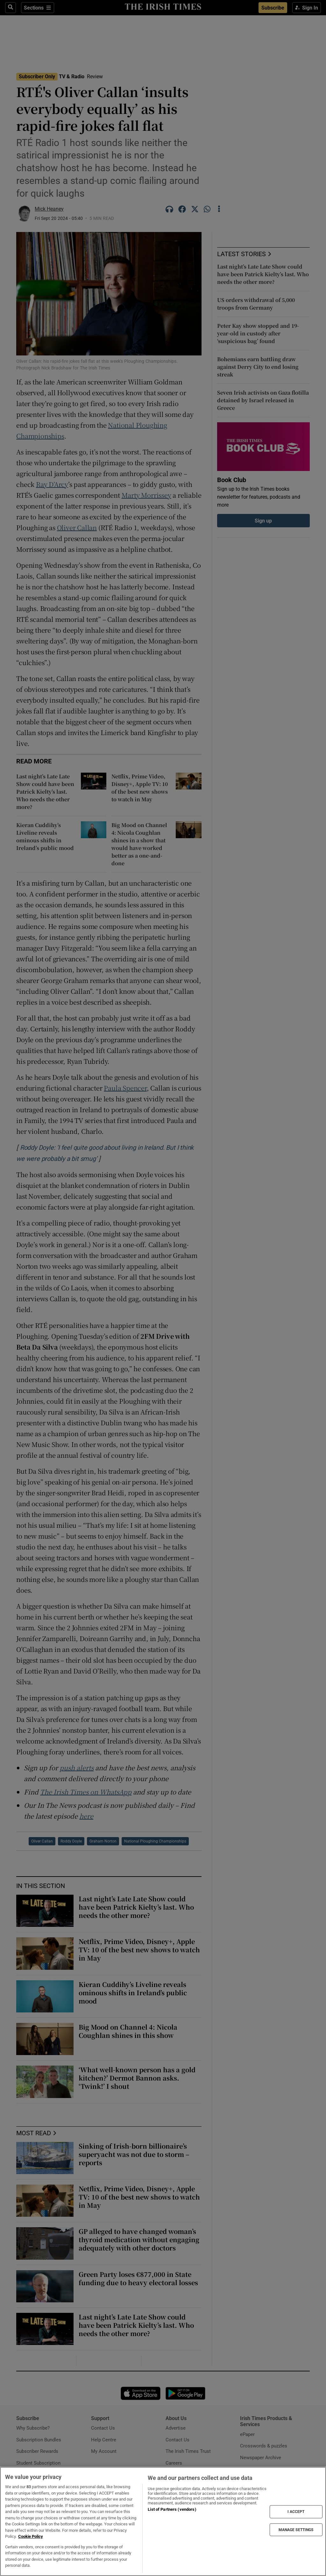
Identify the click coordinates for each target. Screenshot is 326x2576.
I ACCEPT (296, 2511)
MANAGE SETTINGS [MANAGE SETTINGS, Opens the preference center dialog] (296, 2529)
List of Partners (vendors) (172, 2509)
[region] (163, 2521)
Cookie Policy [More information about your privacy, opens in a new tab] (30, 2536)
